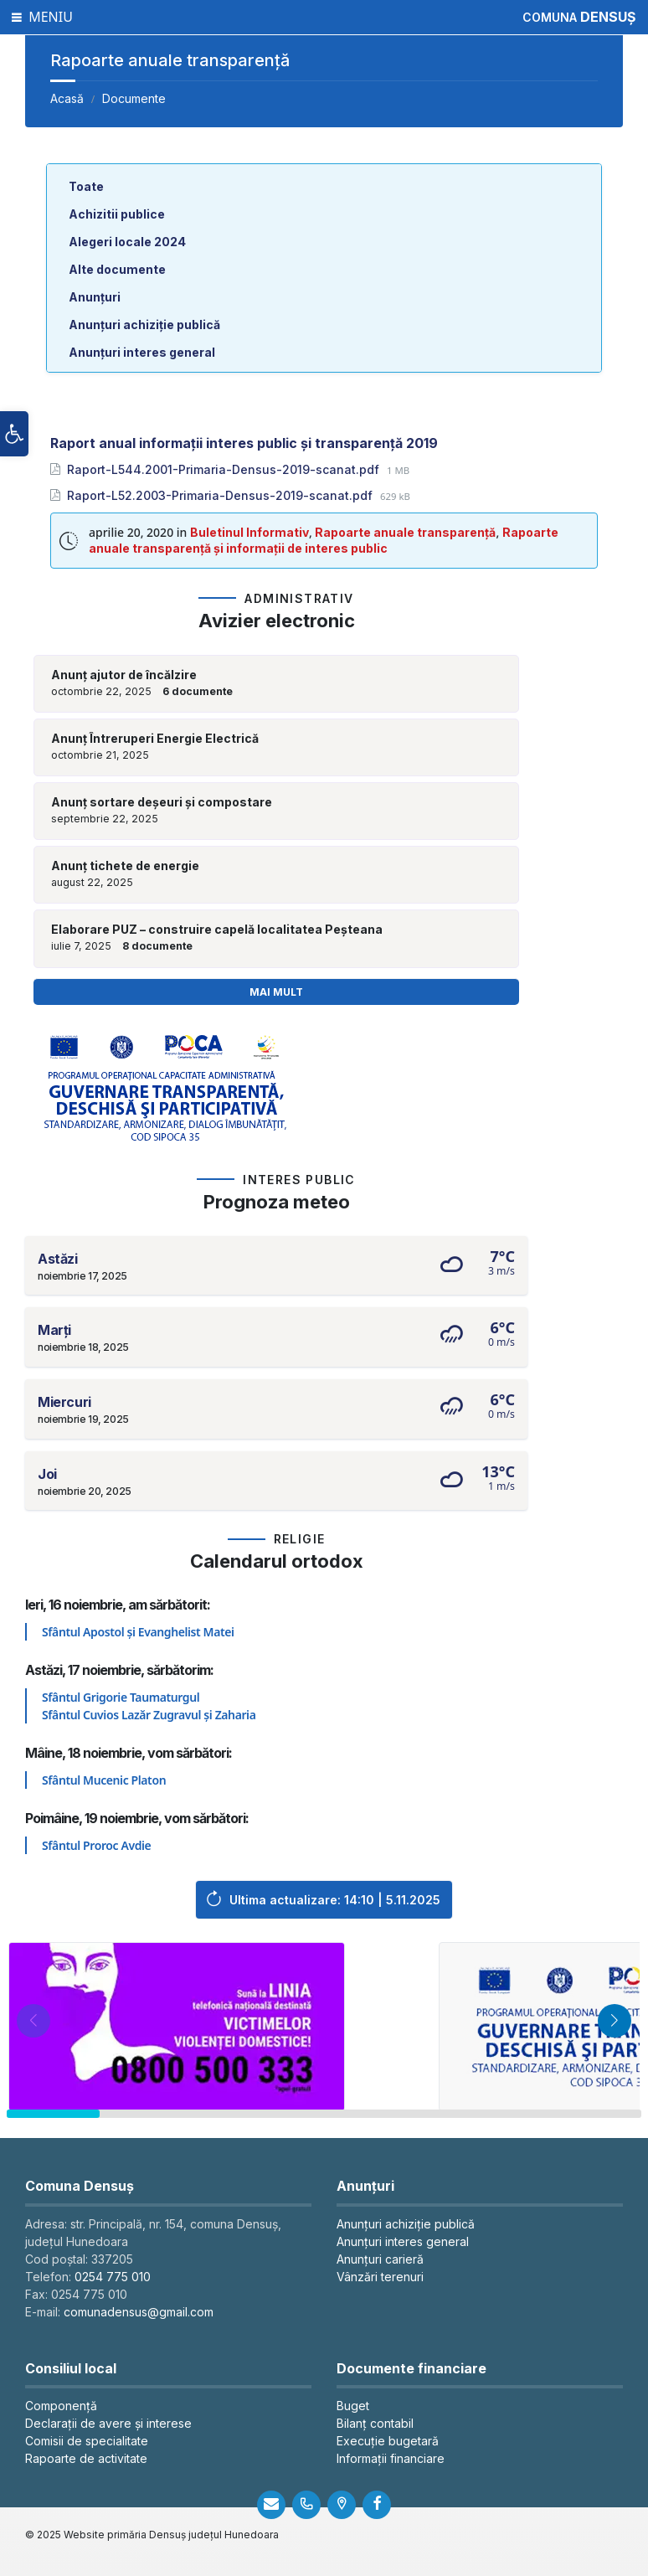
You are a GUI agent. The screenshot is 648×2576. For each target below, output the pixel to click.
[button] (14, 444)
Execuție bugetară (388, 2441)
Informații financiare (391, 2458)
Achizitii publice (117, 214)
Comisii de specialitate (86, 2441)
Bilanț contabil (375, 2423)
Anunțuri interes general (142, 352)
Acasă (67, 98)
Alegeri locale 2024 (127, 241)
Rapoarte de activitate (86, 2458)
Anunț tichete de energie (125, 866)
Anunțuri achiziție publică (144, 324)
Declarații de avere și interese (108, 2423)
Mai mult (276, 992)
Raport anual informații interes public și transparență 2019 (244, 443)
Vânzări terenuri (380, 2276)
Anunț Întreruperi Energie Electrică (155, 738)
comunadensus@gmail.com (138, 2312)
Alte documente (117, 269)
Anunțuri (95, 297)
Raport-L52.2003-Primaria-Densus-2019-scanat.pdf (221, 495)
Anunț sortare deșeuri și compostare (161, 802)
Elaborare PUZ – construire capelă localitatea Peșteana (217, 929)
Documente (134, 98)
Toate (86, 186)
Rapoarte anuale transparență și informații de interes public (323, 539)
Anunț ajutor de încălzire (124, 675)
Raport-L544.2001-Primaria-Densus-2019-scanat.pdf (225, 469)
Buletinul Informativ (249, 532)
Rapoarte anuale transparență (405, 532)
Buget (353, 2405)
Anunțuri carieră (380, 2259)
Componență (61, 2405)
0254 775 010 (113, 2276)
